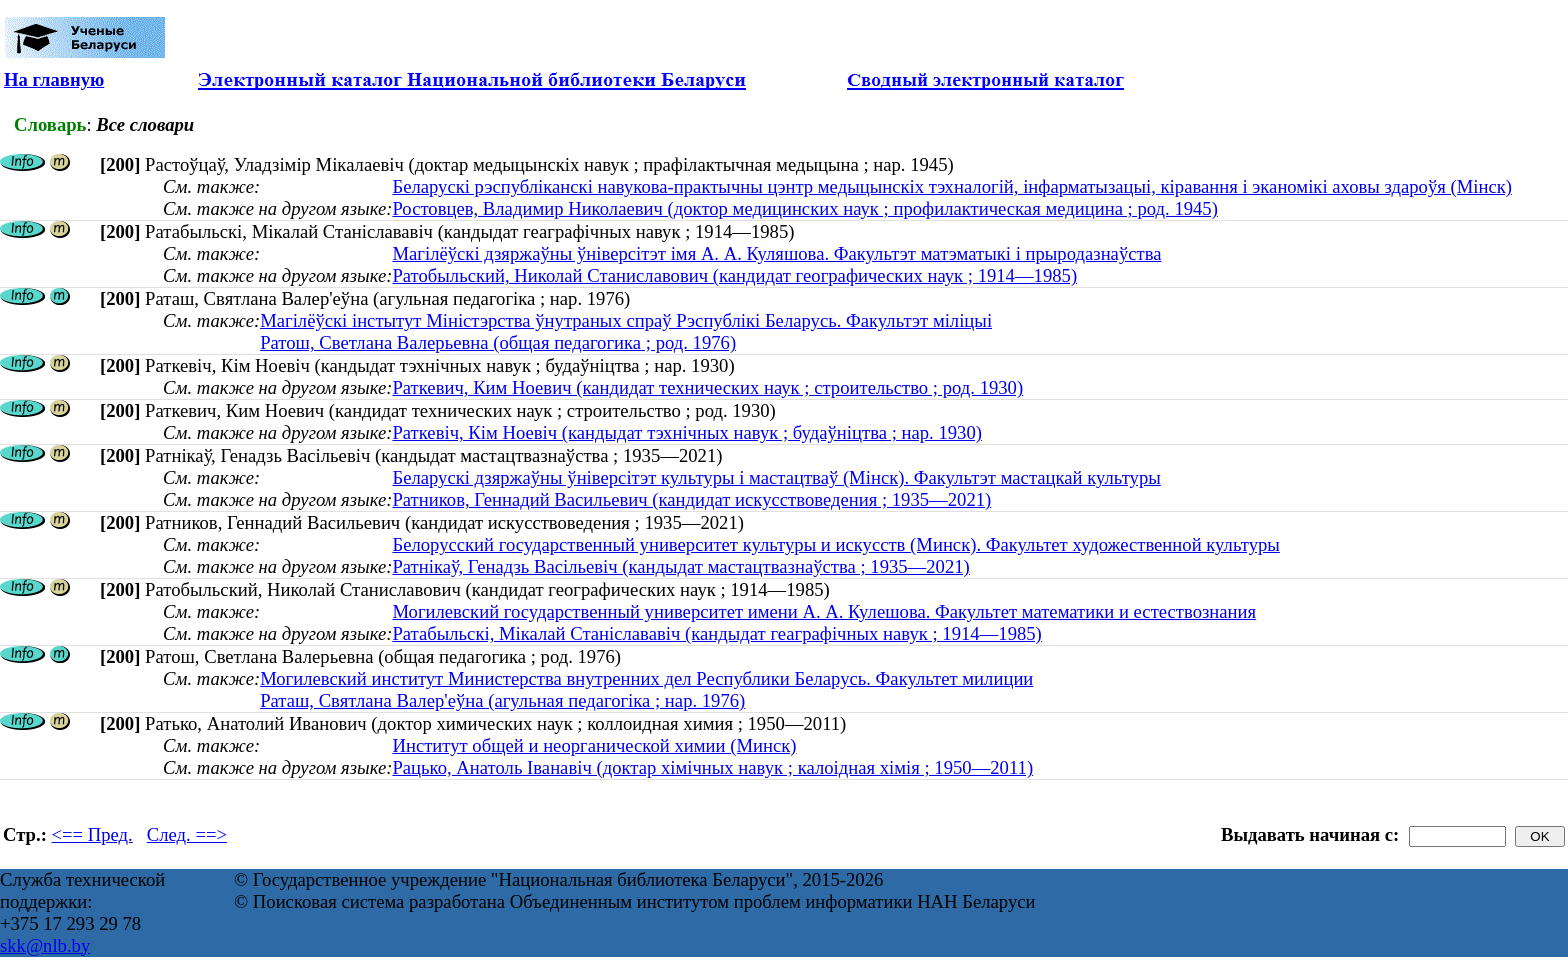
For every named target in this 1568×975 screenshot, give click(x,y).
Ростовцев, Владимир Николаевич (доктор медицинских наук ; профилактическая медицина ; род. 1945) (804, 208)
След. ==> (187, 834)
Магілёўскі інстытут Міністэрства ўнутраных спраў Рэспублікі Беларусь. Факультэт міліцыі (626, 320)
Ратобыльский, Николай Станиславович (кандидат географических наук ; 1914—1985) (734, 275)
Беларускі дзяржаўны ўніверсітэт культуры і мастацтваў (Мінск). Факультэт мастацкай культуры (776, 477)
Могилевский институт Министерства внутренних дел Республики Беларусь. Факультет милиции (646, 678)
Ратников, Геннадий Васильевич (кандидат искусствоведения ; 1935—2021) (691, 499)
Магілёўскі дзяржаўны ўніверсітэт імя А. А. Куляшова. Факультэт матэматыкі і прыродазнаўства (776, 253)
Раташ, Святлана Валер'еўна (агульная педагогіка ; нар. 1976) (502, 700)
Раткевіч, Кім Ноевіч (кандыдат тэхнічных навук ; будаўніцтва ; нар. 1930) (687, 432)
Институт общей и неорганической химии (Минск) (594, 745)
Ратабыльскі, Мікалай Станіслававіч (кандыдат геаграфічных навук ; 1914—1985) (716, 633)
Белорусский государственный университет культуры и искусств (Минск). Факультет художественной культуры (835, 544)
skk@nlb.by (45, 945)
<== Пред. (92, 834)
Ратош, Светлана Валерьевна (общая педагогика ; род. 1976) (498, 342)
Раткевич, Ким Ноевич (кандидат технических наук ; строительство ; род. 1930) (707, 387)
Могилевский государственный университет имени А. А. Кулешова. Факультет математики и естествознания (824, 611)
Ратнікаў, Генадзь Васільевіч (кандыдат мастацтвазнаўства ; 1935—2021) (680, 566)
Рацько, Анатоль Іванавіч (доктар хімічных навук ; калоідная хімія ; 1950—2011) (712, 767)
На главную (54, 79)
